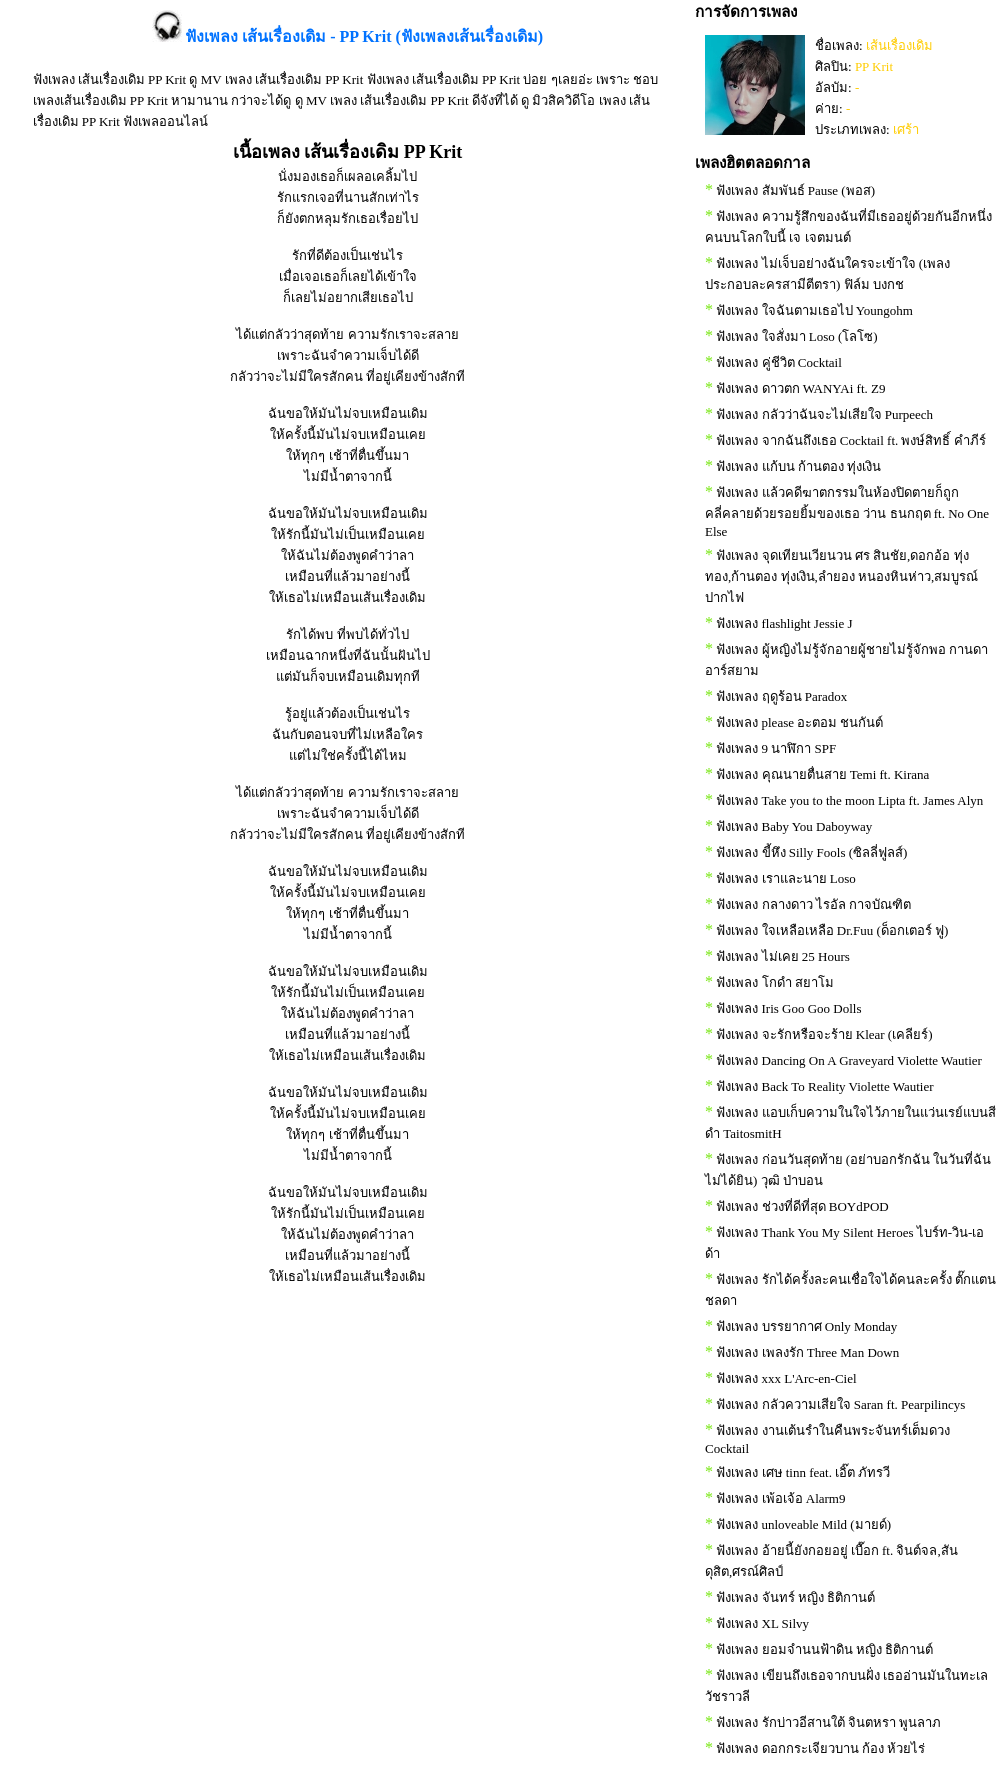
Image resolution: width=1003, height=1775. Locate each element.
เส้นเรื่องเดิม (899, 45)
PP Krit (874, 66)
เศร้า (906, 129)
